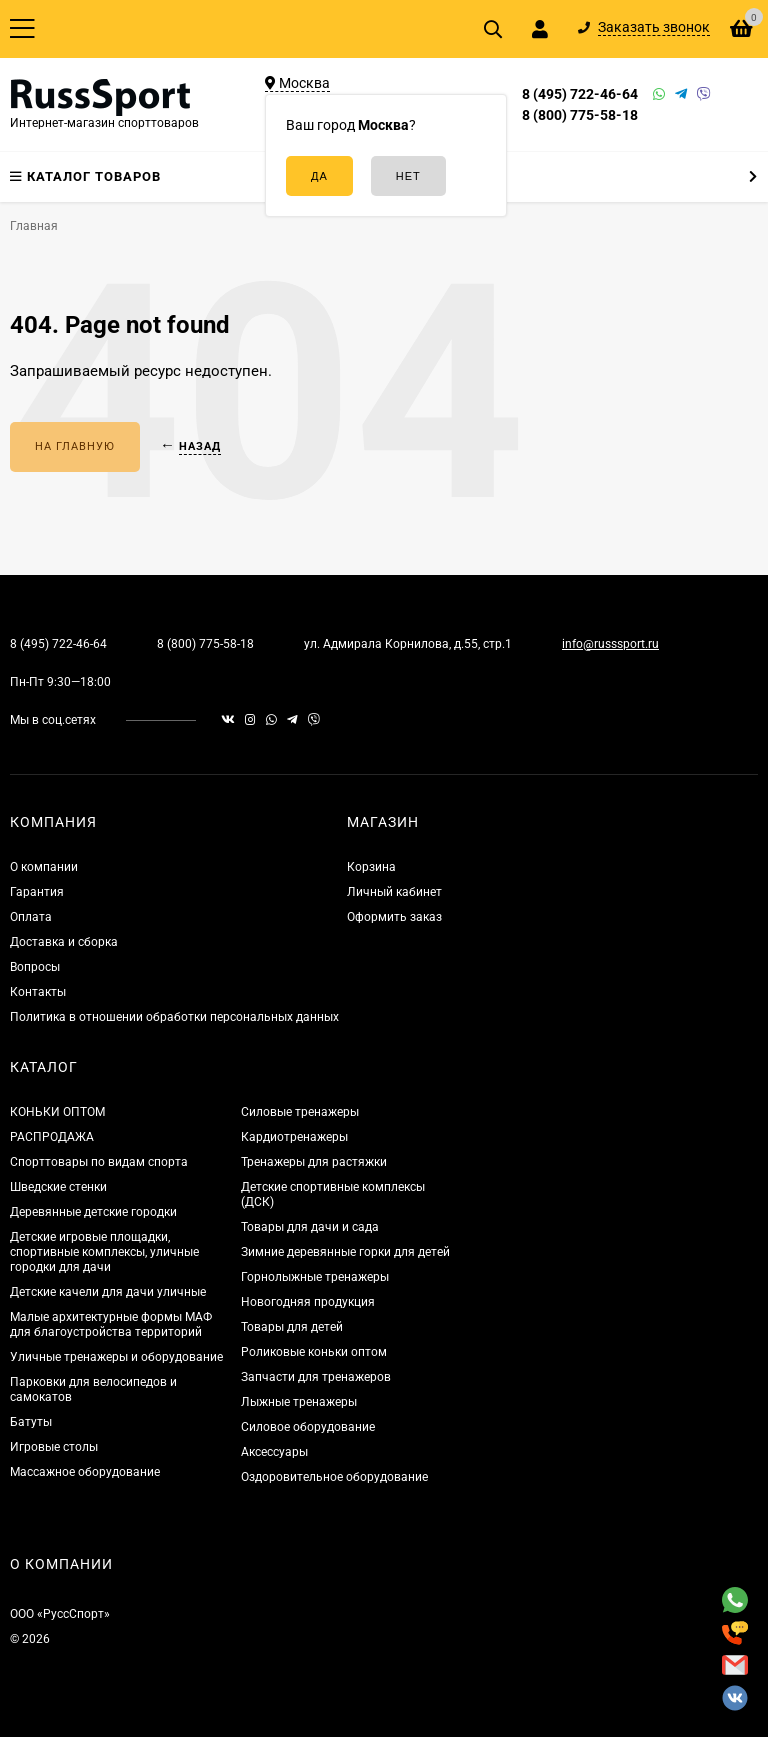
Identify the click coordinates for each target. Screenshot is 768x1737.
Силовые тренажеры (300, 1112)
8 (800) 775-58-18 (580, 115)
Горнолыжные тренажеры (315, 1277)
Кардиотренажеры (294, 1137)
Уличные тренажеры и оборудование (116, 1357)
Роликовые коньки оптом (314, 1352)
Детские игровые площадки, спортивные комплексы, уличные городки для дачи (104, 1252)
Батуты (31, 1422)
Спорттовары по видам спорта (99, 1162)
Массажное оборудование (85, 1472)
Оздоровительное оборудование (334, 1477)
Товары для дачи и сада (310, 1227)
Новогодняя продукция (308, 1302)
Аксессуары (274, 1452)
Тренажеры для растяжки (314, 1162)
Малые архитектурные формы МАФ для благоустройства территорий (111, 1324)
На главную (75, 446)
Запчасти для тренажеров (316, 1377)
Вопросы (35, 967)
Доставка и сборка (64, 942)
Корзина (371, 867)
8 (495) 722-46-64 (580, 94)
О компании (44, 867)
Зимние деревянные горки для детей (345, 1252)
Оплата (31, 917)
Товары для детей (292, 1327)
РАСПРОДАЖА (52, 1137)
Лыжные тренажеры (299, 1402)
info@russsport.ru (610, 644)
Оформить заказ (394, 917)
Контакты (38, 992)
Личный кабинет (394, 892)
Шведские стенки (58, 1187)
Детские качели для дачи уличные (108, 1292)
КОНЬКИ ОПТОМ (57, 1112)
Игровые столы (54, 1447)
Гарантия (37, 892)
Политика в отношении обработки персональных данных (174, 1017)
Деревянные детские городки (93, 1212)
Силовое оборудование (308, 1427)
